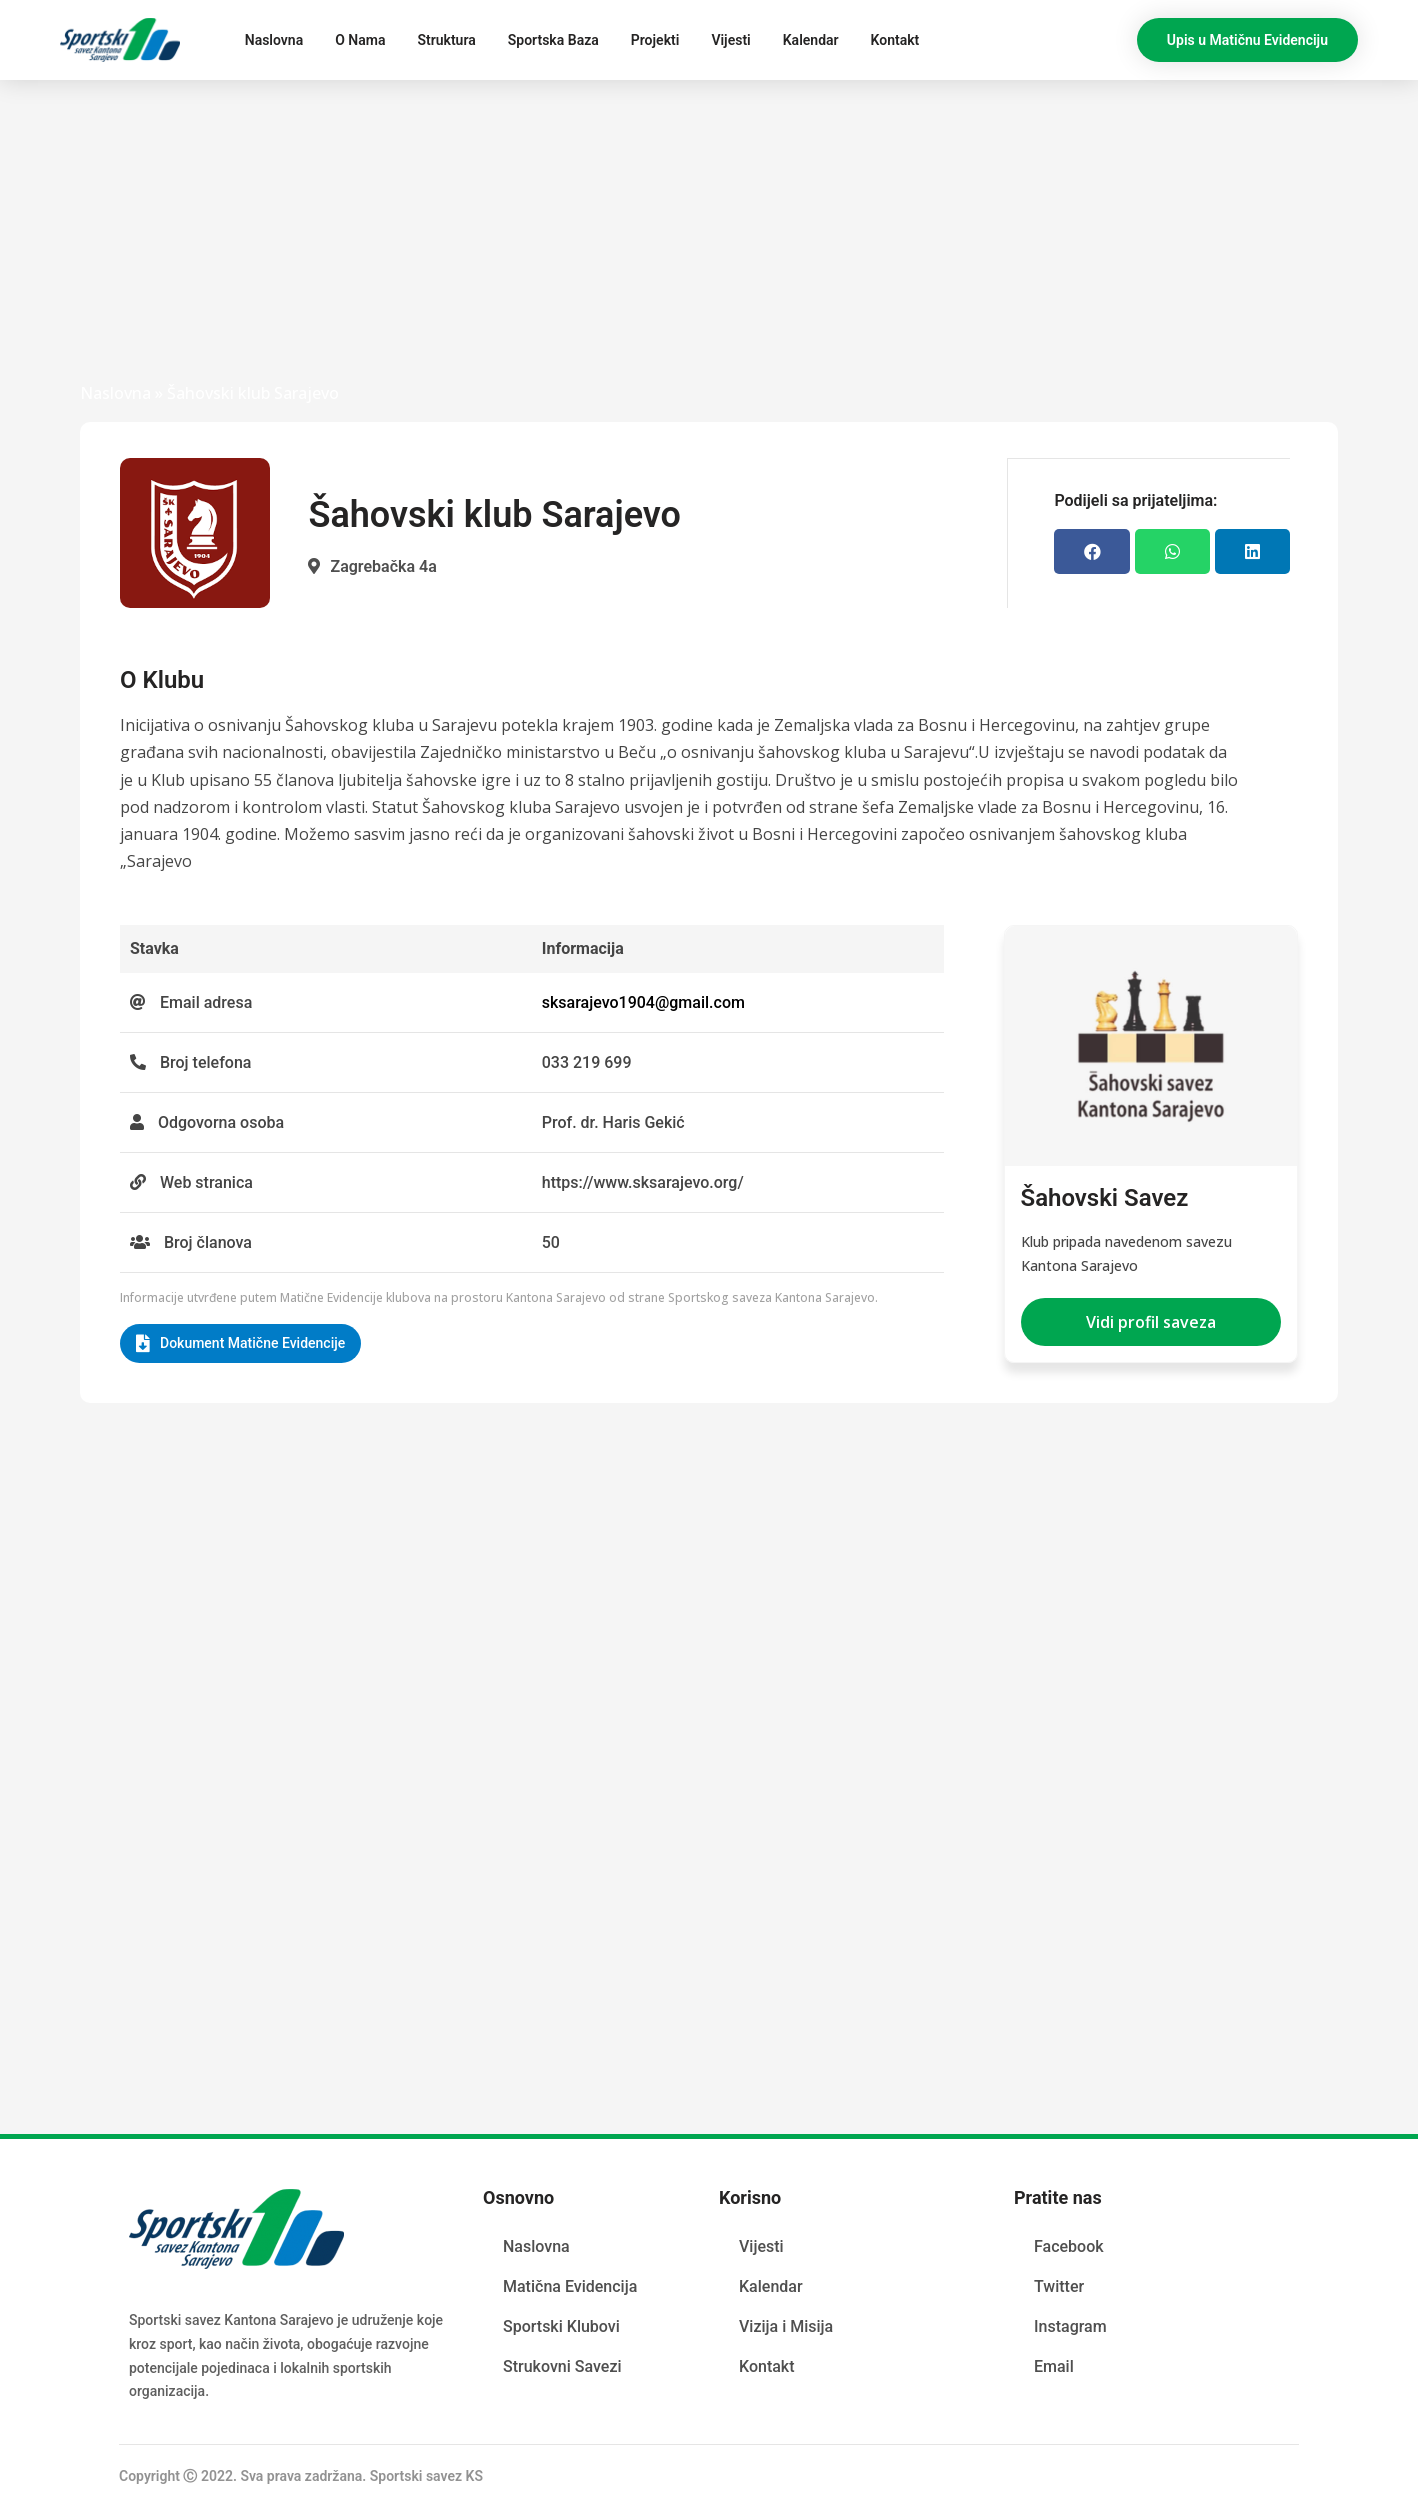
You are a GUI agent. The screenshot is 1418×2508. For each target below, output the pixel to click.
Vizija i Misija (786, 2325)
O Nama (360, 40)
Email (1054, 2365)
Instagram (1070, 2325)
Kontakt (895, 40)
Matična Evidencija (570, 2285)
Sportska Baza (553, 40)
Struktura (446, 40)
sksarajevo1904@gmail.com (643, 1002)
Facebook (1069, 2245)
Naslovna (274, 40)
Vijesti (730, 40)
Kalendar (811, 40)
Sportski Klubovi (561, 2325)
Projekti (655, 40)
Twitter (1059, 2285)
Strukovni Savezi (562, 2365)
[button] (1247, 40)
